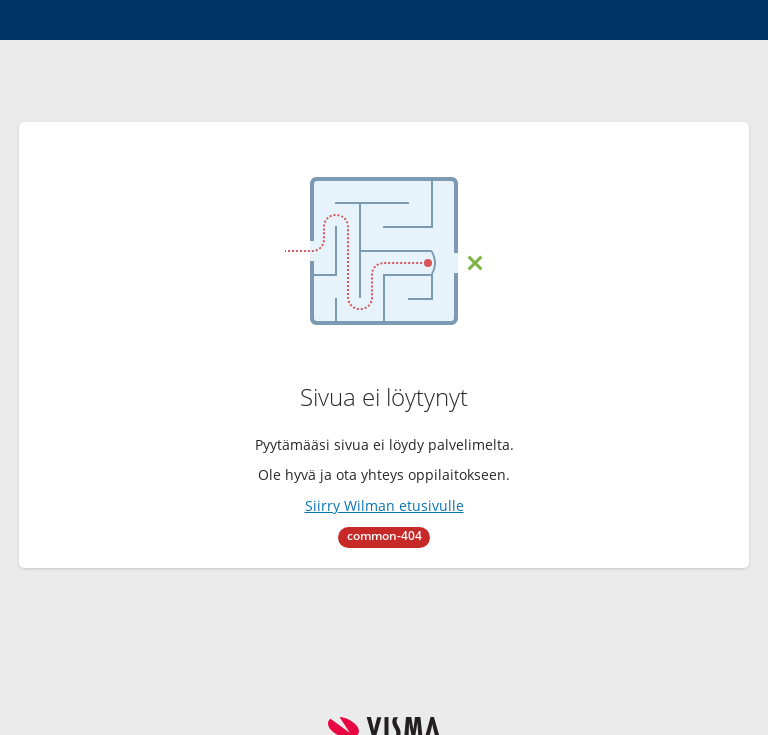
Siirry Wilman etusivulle (384, 505)
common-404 (384, 535)
